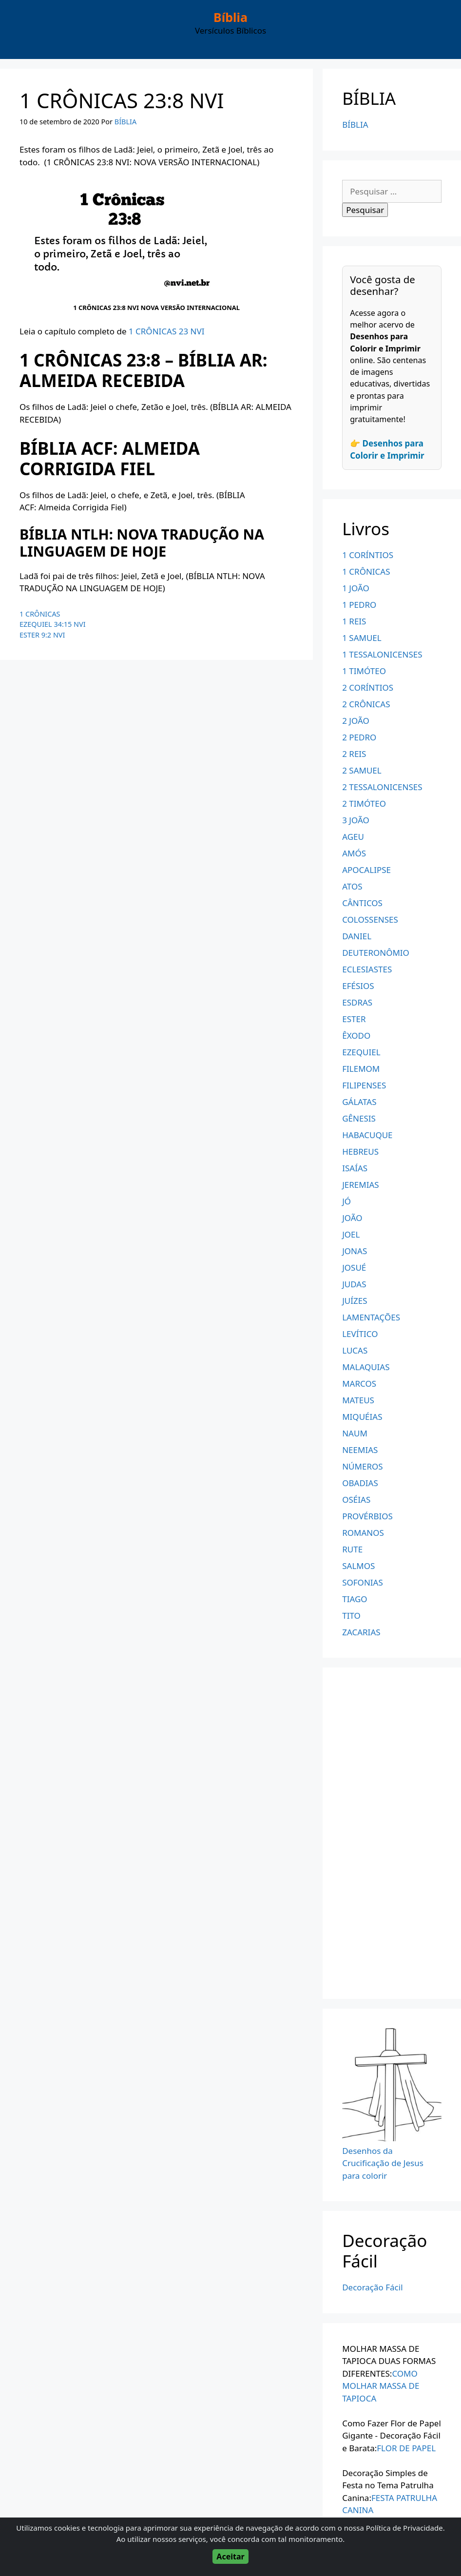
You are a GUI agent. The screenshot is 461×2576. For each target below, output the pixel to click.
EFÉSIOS (358, 985)
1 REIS (354, 621)
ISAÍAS (354, 1168)
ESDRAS (357, 1002)
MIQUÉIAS (362, 1416)
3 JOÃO (355, 820)
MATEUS (358, 1400)
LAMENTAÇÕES (371, 1317)
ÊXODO (356, 1035)
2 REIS (354, 753)
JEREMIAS (360, 1184)
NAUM (354, 1433)
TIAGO (354, 1599)
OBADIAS (360, 1483)
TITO (351, 1615)
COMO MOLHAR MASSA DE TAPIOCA (380, 2386)
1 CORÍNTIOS (367, 555)
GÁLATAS (359, 1101)
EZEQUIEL (361, 1052)
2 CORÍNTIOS (367, 687)
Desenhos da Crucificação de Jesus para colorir (382, 2163)
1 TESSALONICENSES (382, 654)
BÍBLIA (355, 124)
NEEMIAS (360, 1449)
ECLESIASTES (367, 969)
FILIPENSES (364, 1085)
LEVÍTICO (360, 1333)
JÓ (346, 1201)
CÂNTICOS (362, 903)
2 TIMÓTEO (364, 803)
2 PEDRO (359, 737)
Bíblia (230, 17)
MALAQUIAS (365, 1367)
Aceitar (230, 2556)
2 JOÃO (355, 720)
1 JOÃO (355, 588)
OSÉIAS (356, 1499)
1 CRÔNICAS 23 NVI (167, 331)
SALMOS (358, 1565)
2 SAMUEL (362, 770)
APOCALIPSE (366, 869)
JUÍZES (354, 1300)
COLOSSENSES (370, 919)
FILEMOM (361, 1068)
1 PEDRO (359, 604)
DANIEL (356, 936)
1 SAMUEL (362, 637)
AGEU (353, 836)
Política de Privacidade (404, 2528)
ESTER (353, 1019)
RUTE (352, 1549)
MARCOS (359, 1383)
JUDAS (354, 1284)
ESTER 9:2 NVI (42, 634)
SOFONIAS (362, 1582)
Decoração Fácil (372, 2287)
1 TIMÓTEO (364, 671)
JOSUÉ (354, 1267)
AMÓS (354, 853)
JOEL (351, 1234)
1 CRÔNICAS (39, 614)
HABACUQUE (367, 1135)
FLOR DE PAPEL (406, 2448)
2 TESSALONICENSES (382, 787)
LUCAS (354, 1350)
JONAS (354, 1251)
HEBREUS (360, 1151)
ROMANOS (363, 1532)
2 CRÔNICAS (366, 704)
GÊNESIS (359, 1118)
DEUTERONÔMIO (375, 952)
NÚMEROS (362, 1466)
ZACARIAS (361, 1632)
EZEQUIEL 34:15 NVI (52, 624)
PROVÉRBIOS (367, 1516)
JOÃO (352, 1217)
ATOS (352, 886)
